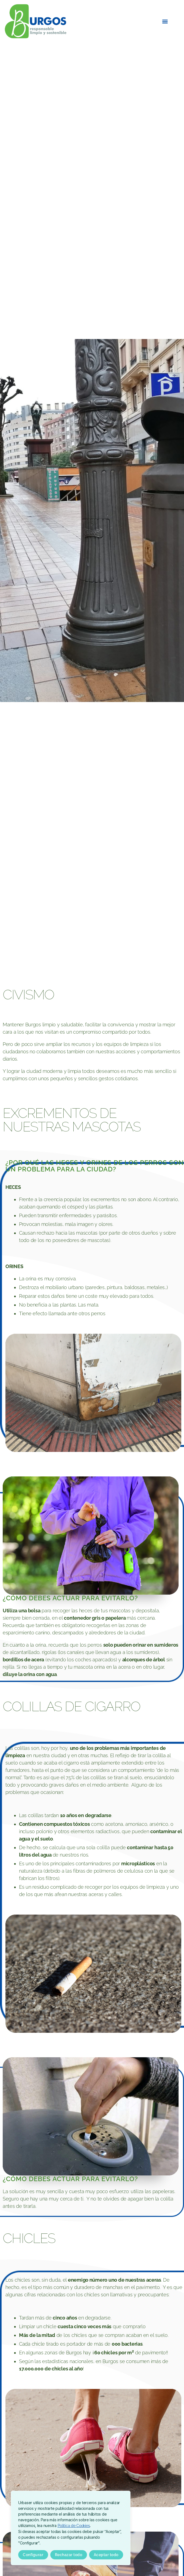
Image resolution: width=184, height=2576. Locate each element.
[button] (164, 21)
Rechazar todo (68, 2555)
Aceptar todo (106, 2555)
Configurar (33, 2555)
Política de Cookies (74, 2525)
